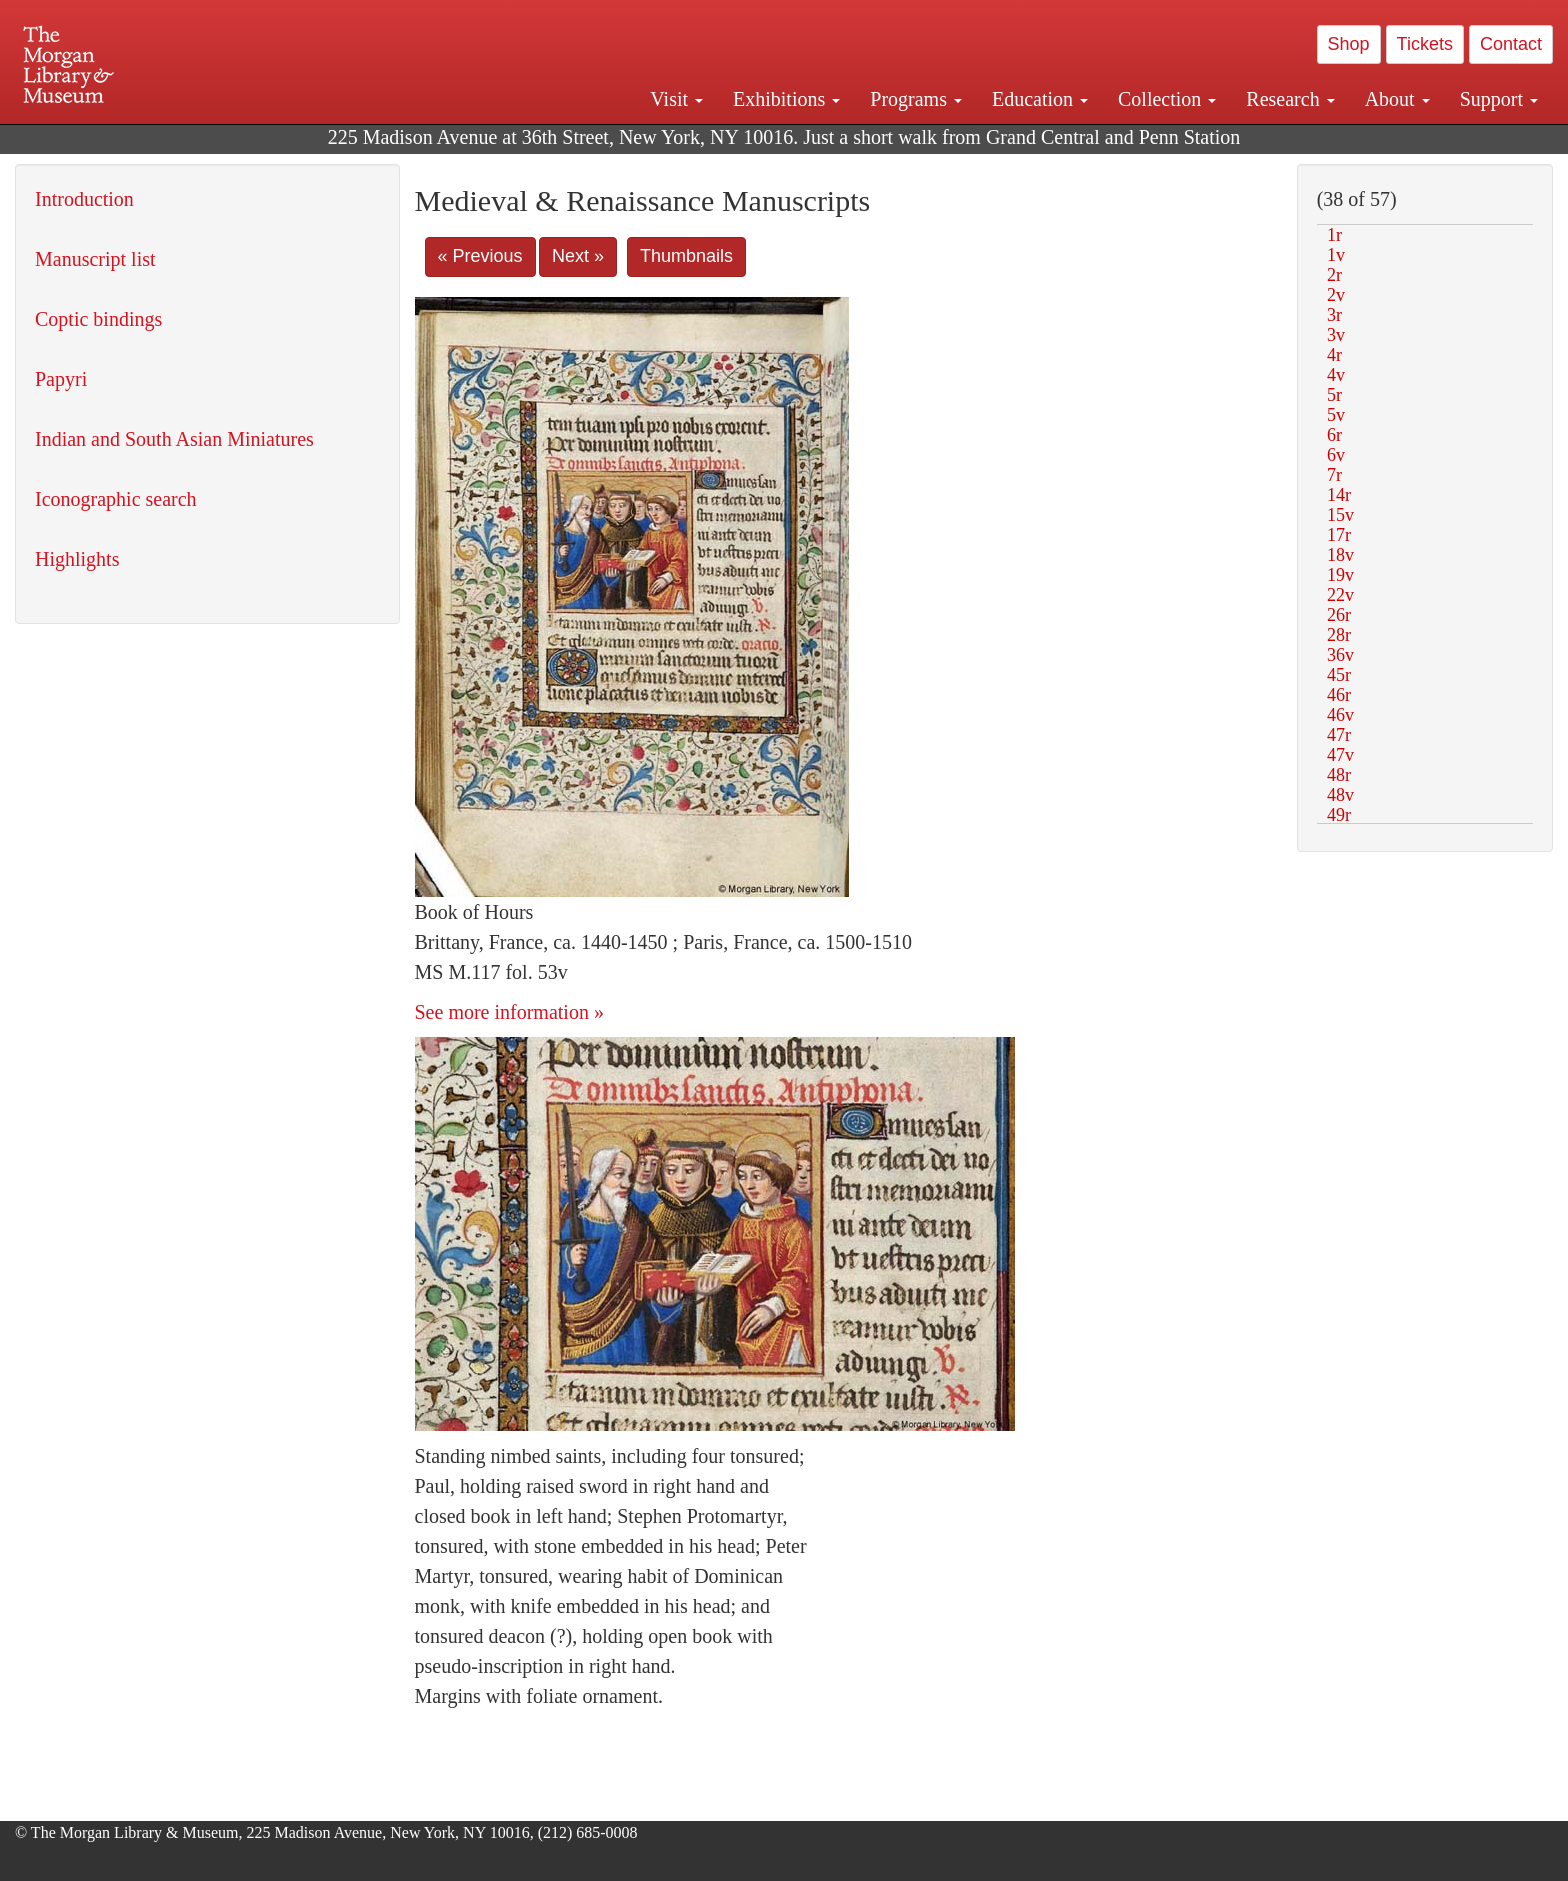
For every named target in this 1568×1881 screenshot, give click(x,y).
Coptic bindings (98, 319)
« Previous (480, 256)
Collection (1167, 99)
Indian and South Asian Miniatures (174, 439)
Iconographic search (116, 499)
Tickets (1425, 44)
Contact (1511, 44)
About (1397, 99)
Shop (1349, 44)
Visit (676, 99)
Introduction (84, 199)
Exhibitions (786, 99)
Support (1499, 99)
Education (1040, 99)
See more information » (509, 1012)
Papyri (61, 379)
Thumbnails (686, 256)
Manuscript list (95, 259)
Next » (578, 256)
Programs (916, 99)
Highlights (77, 559)
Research (1290, 99)
